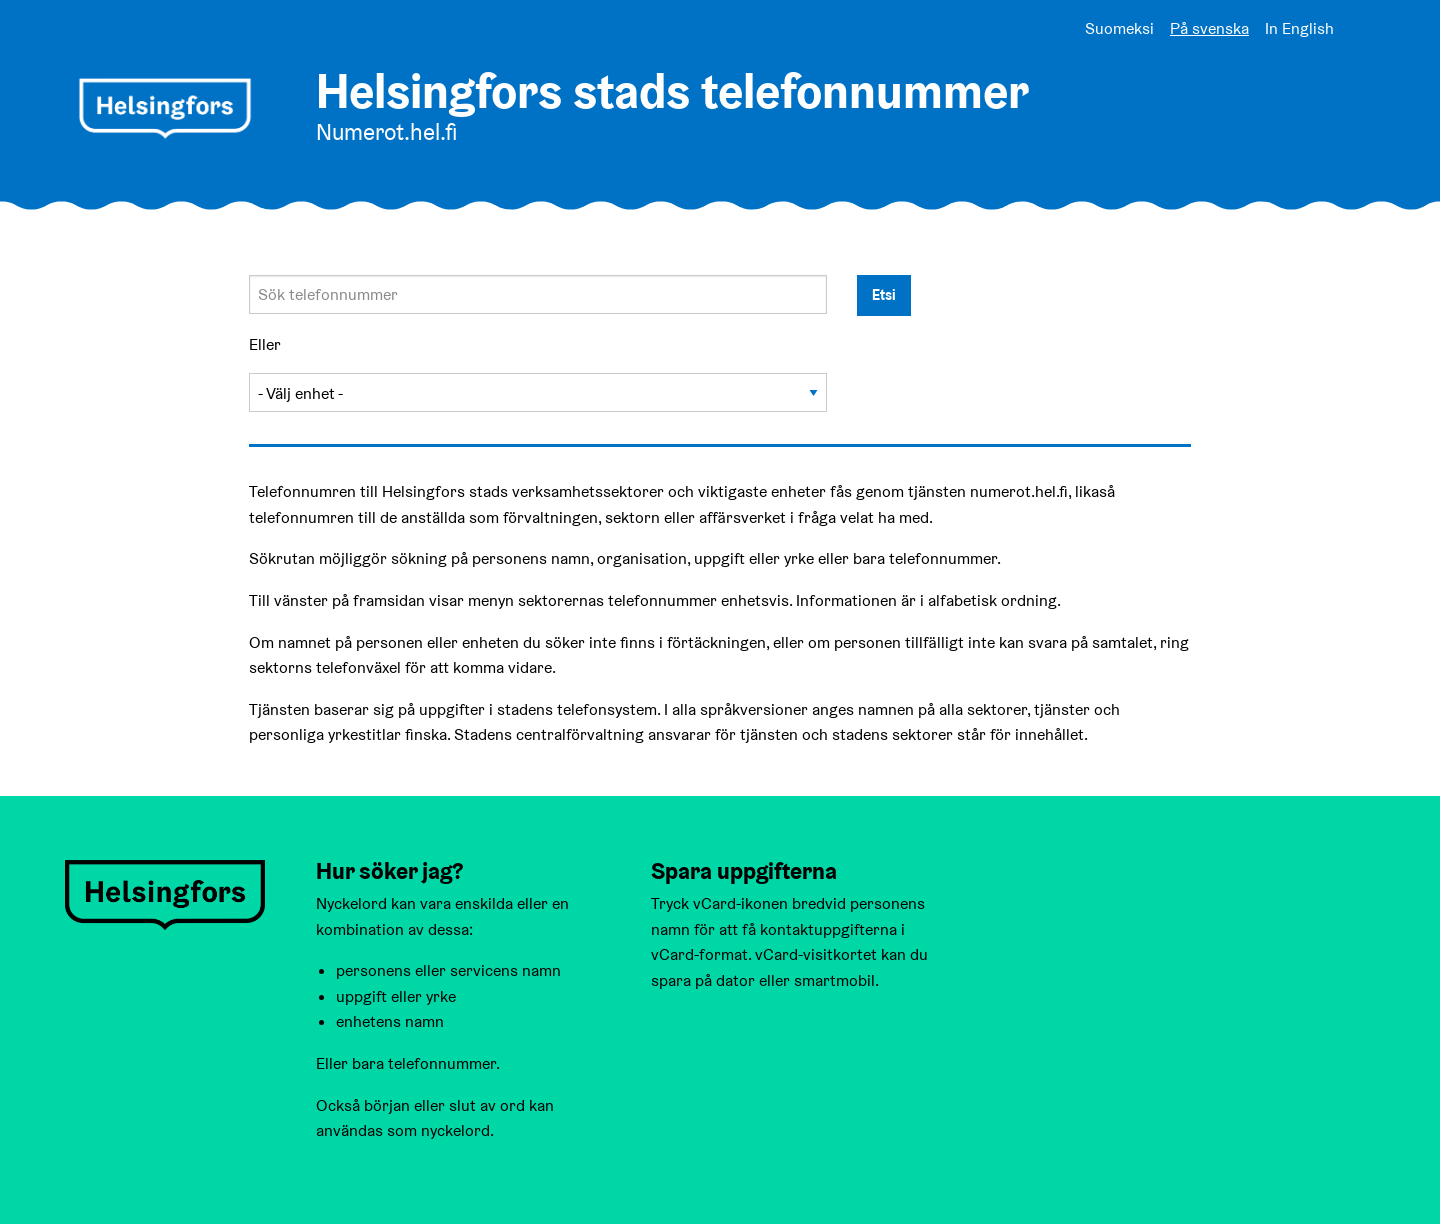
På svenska (1209, 28)
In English (1299, 28)
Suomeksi (1119, 28)
